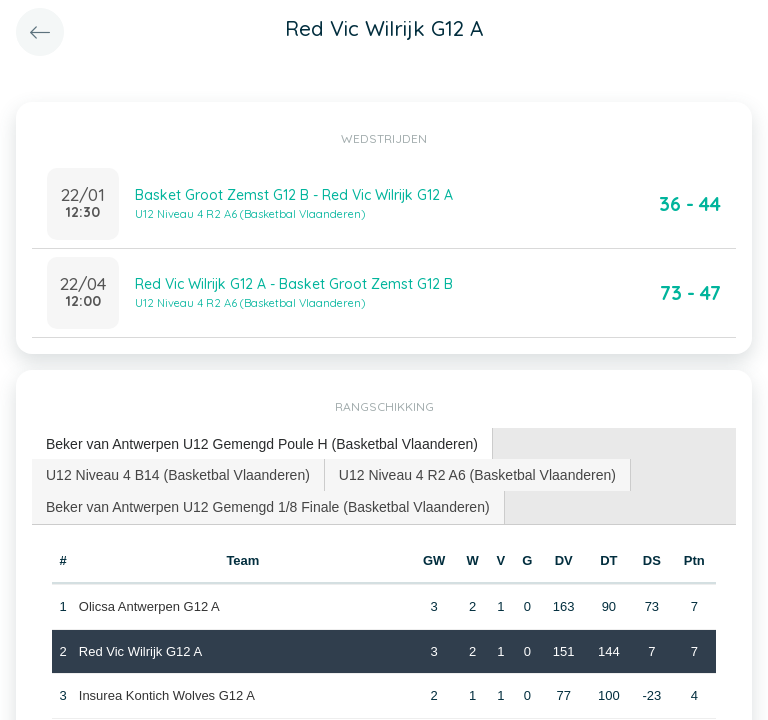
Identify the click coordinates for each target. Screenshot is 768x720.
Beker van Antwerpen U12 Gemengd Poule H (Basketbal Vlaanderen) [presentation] (262, 444)
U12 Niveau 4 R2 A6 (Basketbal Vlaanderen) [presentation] (477, 475)
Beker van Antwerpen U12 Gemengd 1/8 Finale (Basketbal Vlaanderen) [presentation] (268, 507)
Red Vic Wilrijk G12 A (140, 651)
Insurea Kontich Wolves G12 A (167, 695)
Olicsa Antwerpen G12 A (149, 606)
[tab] (262, 444)
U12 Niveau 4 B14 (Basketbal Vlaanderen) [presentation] (178, 475)
